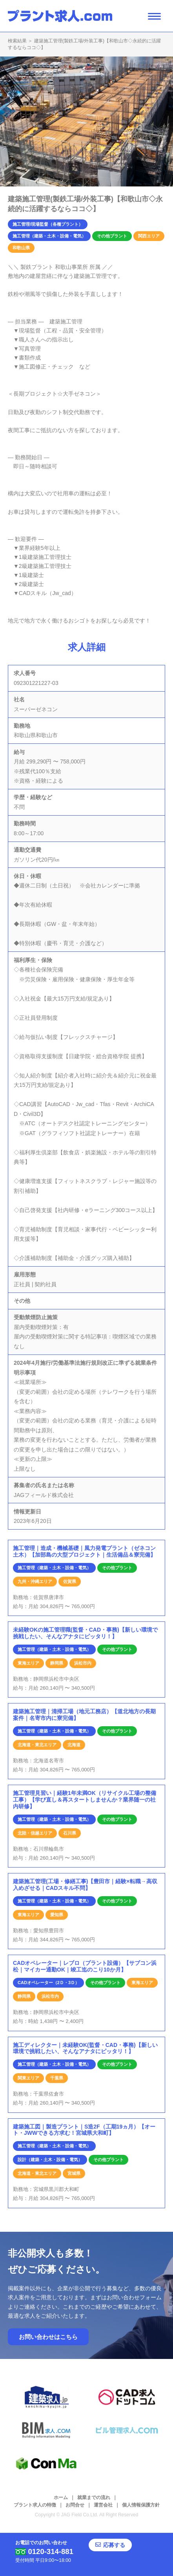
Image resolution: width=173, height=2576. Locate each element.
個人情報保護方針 (141, 2505)
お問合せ (75, 2505)
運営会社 (103, 2505)
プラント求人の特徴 (35, 2505)
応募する (119, 2547)
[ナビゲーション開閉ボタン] (154, 16)
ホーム (61, 2497)
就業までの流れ (93, 2497)
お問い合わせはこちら (48, 2336)
